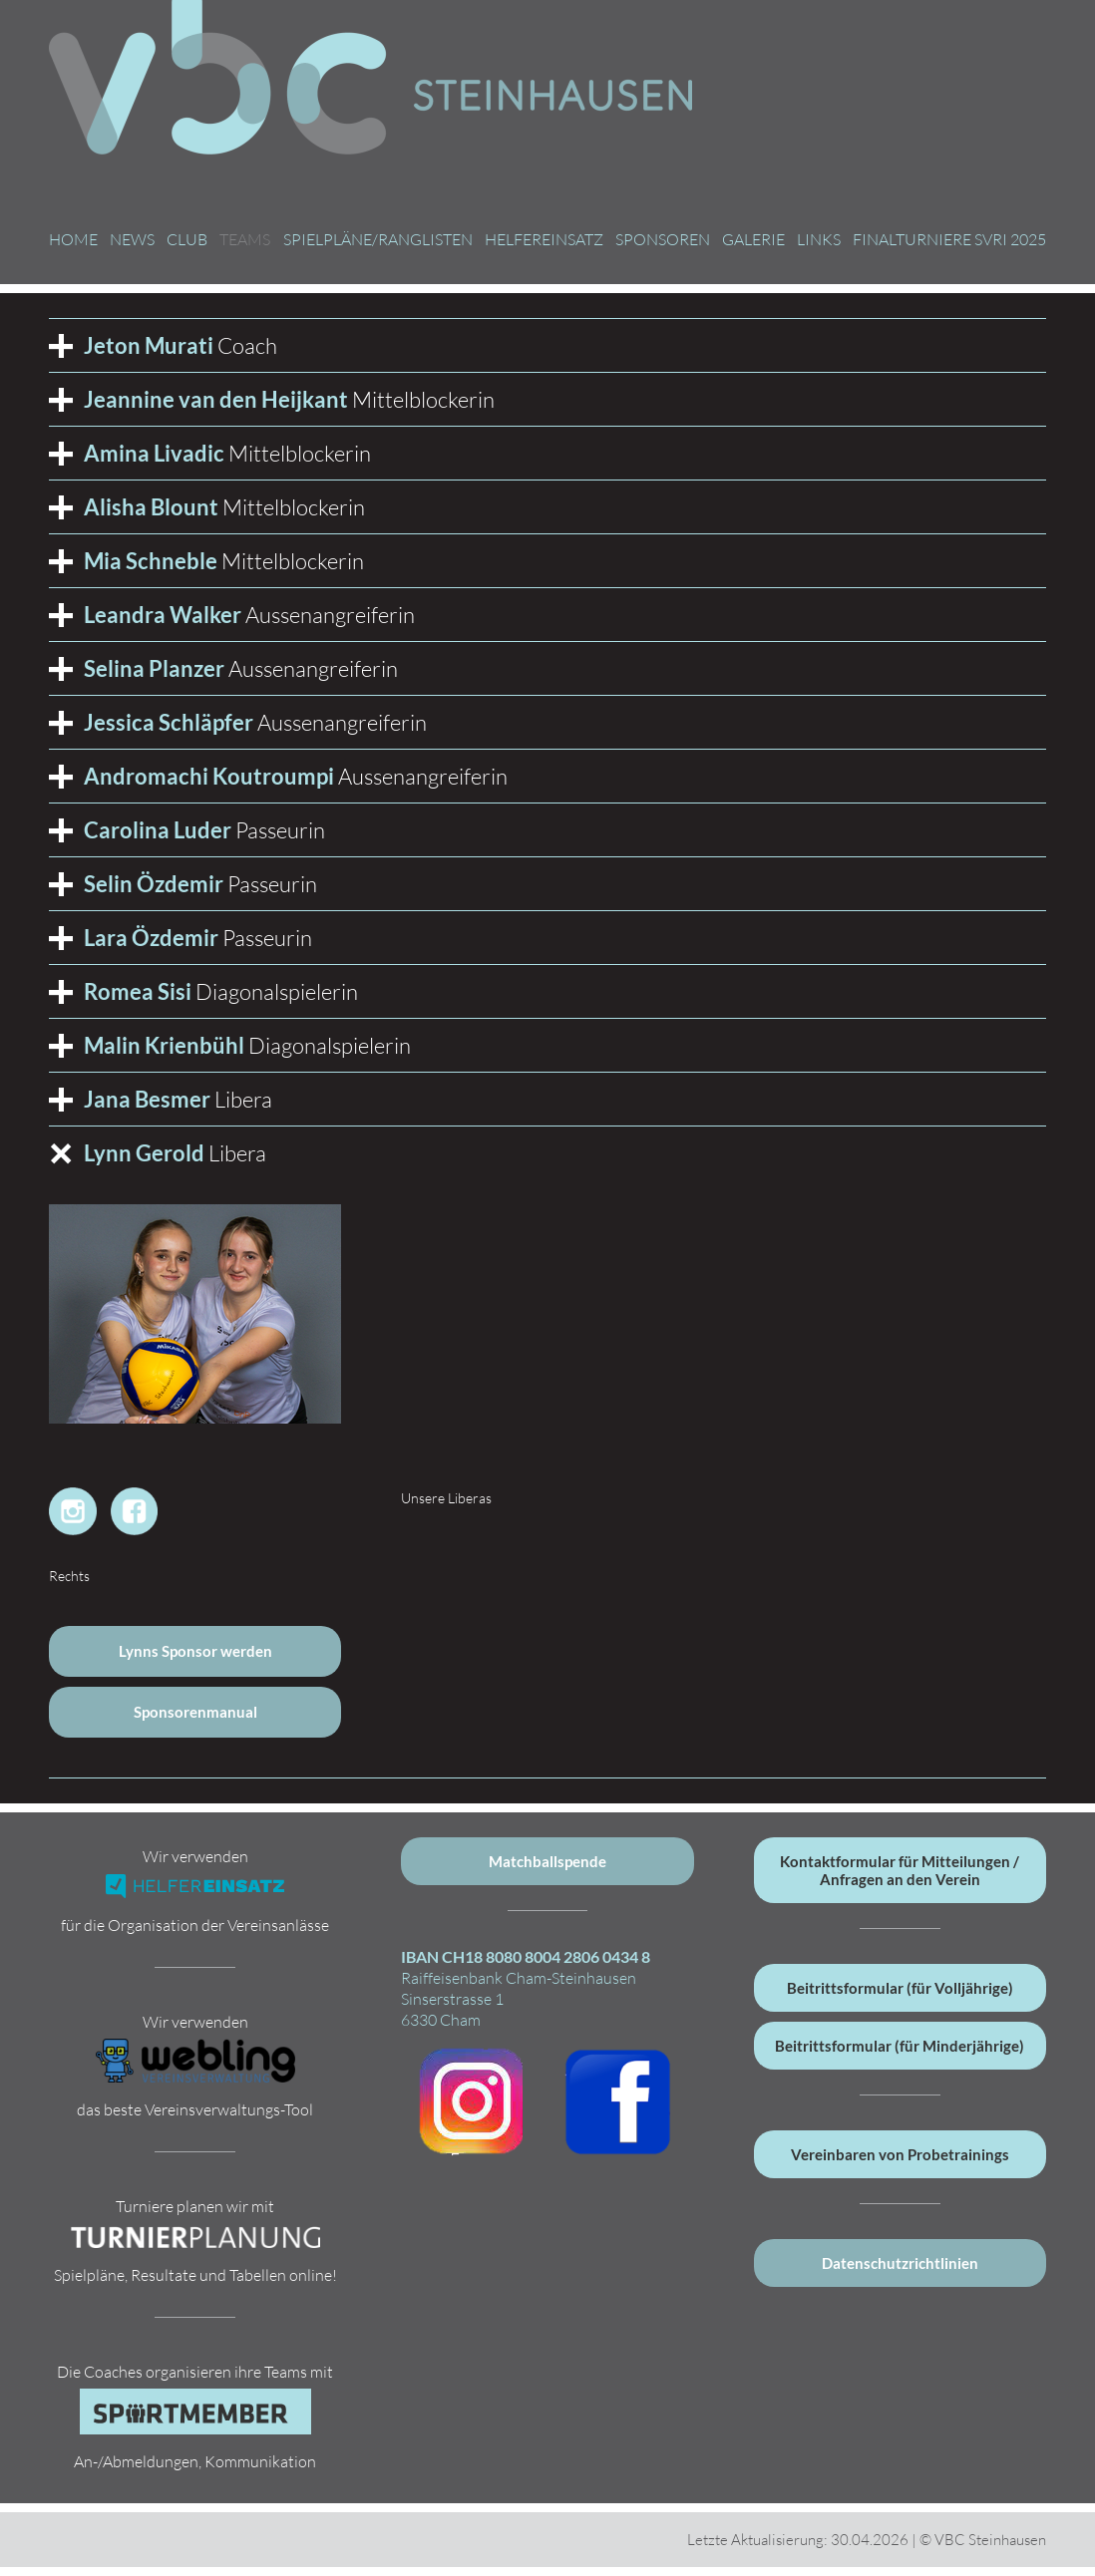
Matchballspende (547, 1861)
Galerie (753, 239)
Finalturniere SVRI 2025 (949, 239)
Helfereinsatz (544, 239)
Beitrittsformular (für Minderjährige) (899, 2046)
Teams (244, 239)
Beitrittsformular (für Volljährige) (900, 1988)
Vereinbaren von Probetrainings (900, 2154)
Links (819, 239)
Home (73, 239)
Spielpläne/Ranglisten (378, 239)
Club (187, 239)
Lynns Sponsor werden (195, 1651)
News (132, 239)
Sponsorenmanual (195, 1712)
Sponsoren (662, 239)
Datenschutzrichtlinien (900, 2263)
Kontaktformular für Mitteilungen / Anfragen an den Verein (899, 1870)
